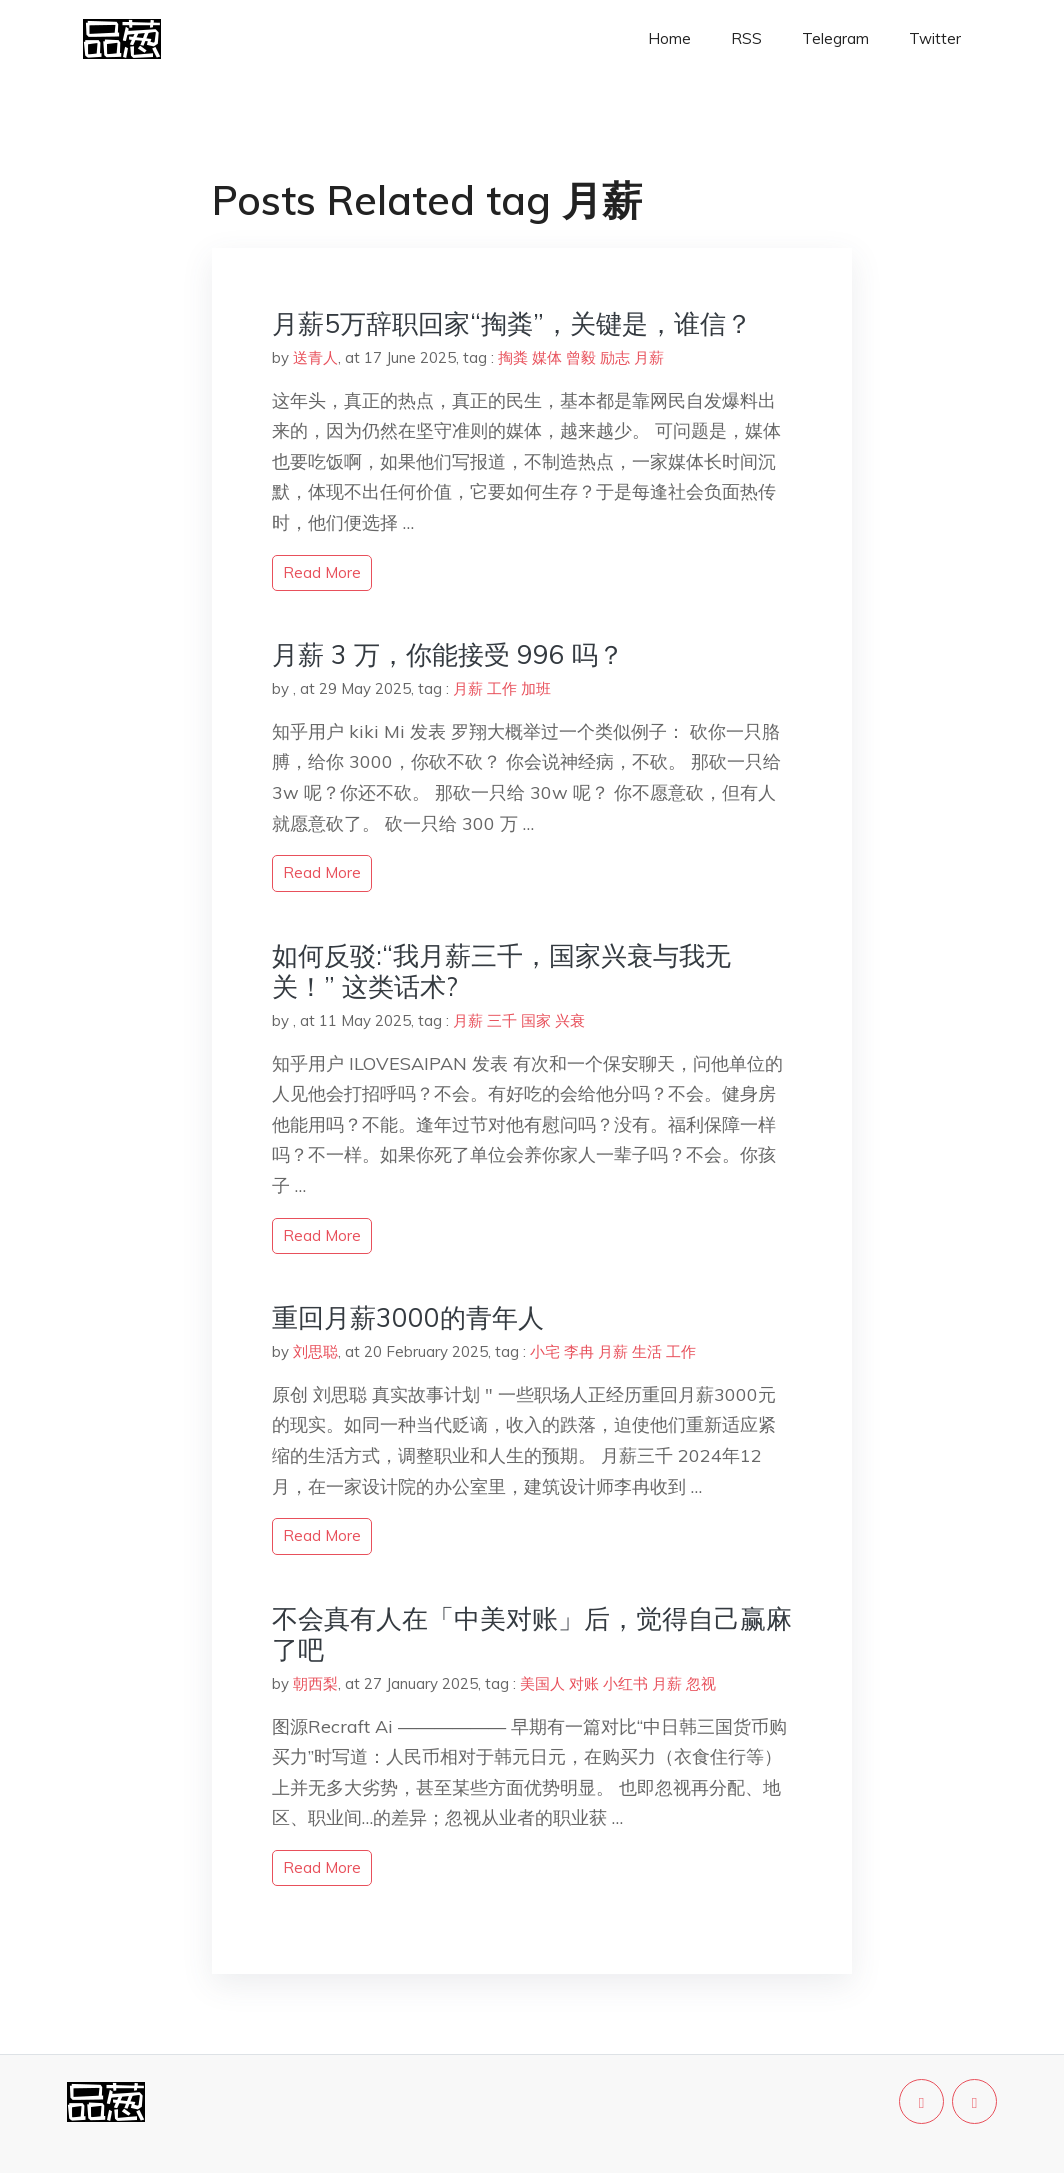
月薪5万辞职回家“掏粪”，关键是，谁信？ (512, 323)
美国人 (542, 1683)
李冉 (579, 1351)
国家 (536, 1020)
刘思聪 (315, 1351)
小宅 (545, 1351)
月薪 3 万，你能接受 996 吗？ (448, 654)
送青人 (315, 357)
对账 (584, 1683)
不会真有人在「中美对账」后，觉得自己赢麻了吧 (532, 1634)
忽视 (701, 1683)
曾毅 (581, 357)
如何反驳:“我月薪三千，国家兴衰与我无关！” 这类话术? (501, 971)
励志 (615, 357)
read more (322, 572)
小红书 (625, 1683)
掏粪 (513, 357)
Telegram (835, 38)
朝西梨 (315, 1683)
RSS (746, 38)
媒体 (547, 357)
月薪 (649, 357)
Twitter (935, 38)
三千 (502, 1020)
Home (669, 38)
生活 (647, 1351)
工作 (502, 688)
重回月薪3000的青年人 (408, 1317)
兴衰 (570, 1020)
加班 (536, 688)
